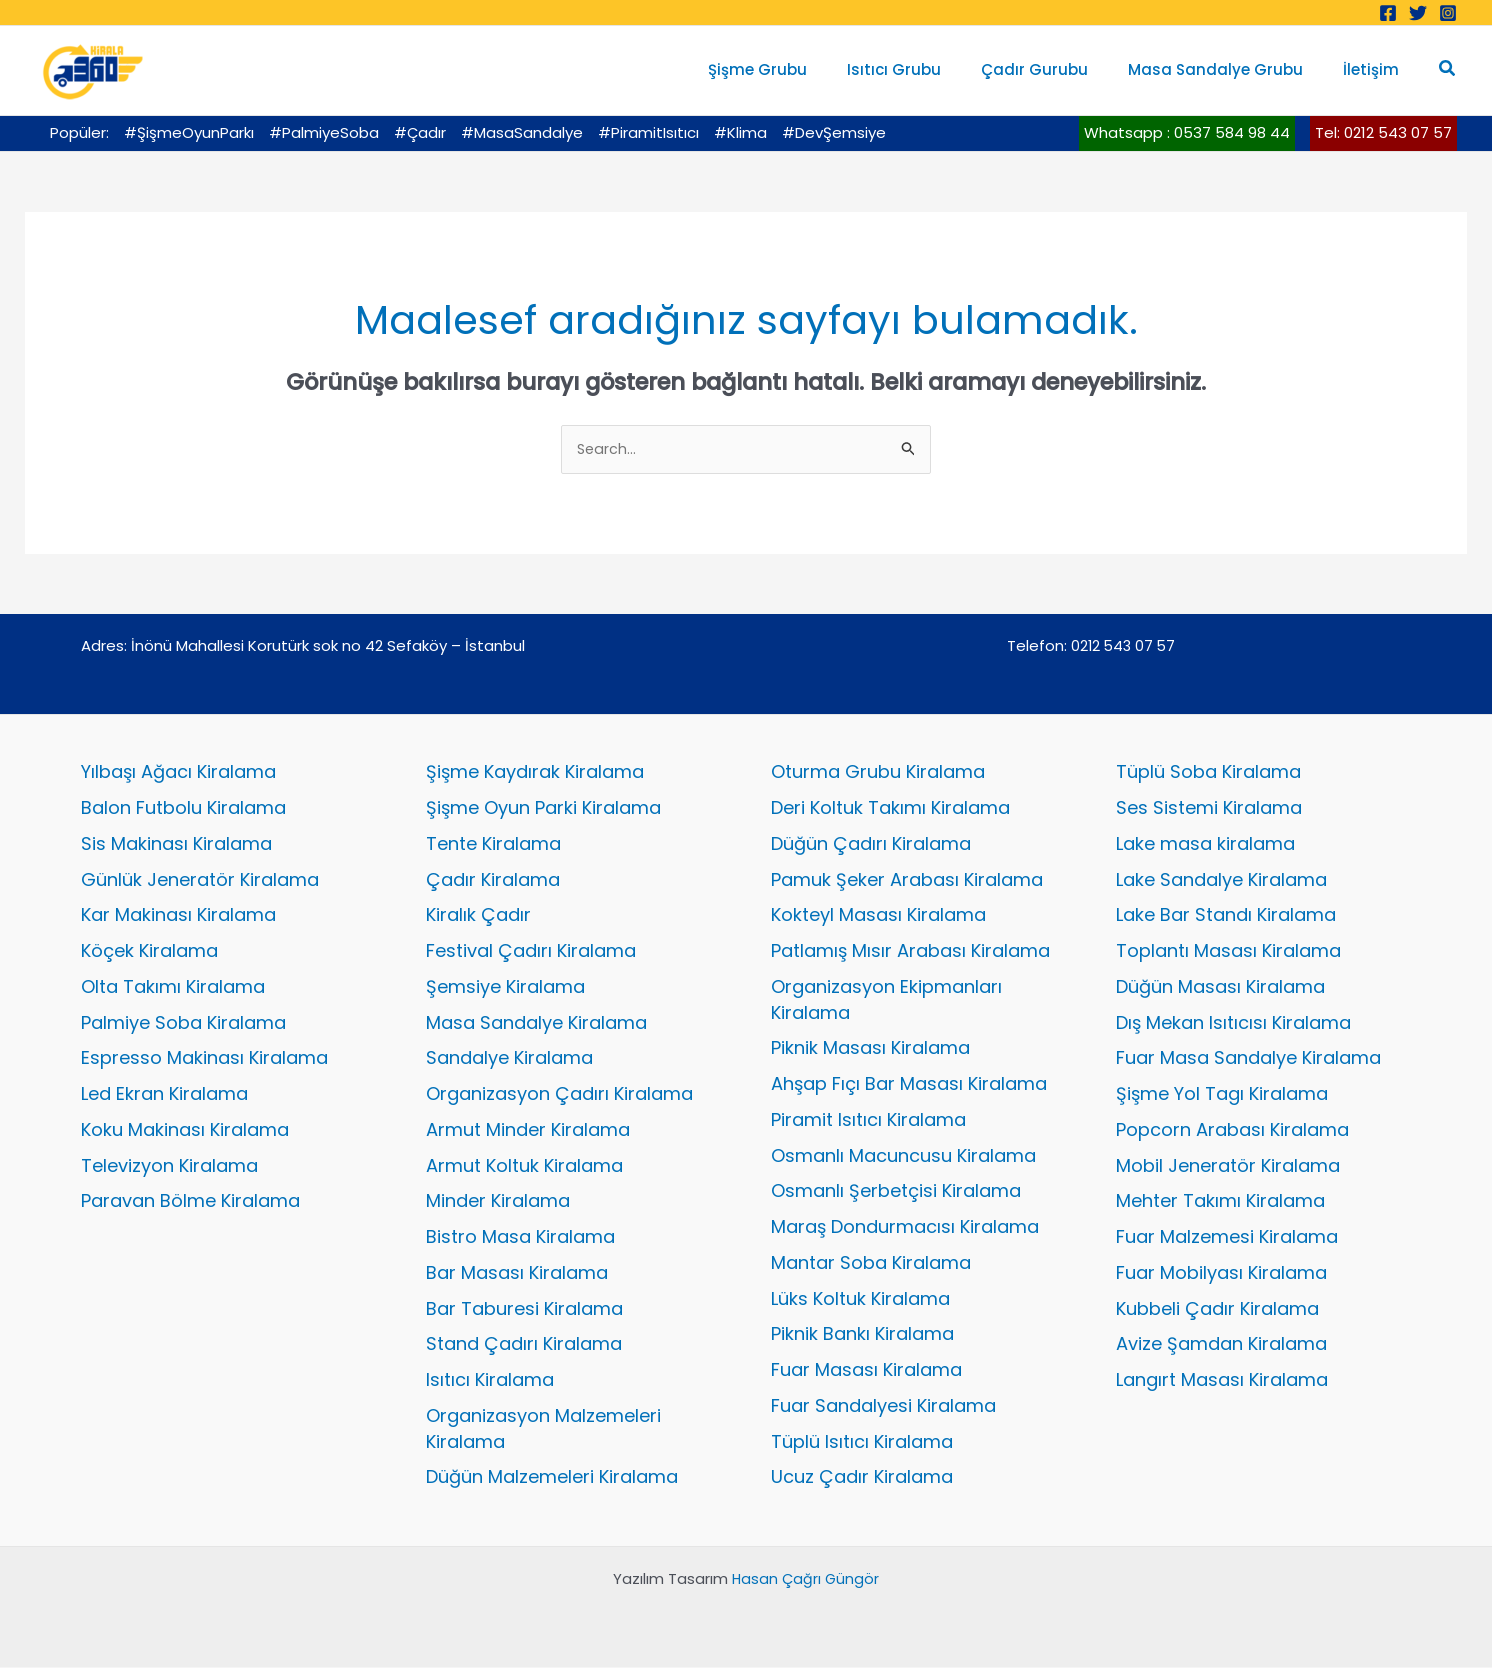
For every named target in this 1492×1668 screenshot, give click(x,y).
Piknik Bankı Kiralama (862, 1335)
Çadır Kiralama (493, 880)
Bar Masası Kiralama (517, 1273)
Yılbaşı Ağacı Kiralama (178, 773)
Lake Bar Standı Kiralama (1226, 916)
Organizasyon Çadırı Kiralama (559, 1094)
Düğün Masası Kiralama (1220, 987)
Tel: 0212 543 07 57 (1383, 132)
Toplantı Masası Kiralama (1228, 951)
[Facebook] (1388, 13)
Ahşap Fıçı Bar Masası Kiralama (909, 1084)
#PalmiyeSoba (324, 132)
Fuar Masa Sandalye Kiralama (1248, 1059)
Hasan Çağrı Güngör (805, 1579)
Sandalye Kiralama (509, 1059)
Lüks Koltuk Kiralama (860, 1299)
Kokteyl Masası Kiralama (878, 916)
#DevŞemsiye (834, 132)
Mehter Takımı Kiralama (1220, 1202)
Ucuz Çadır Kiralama (862, 1478)
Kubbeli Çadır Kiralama (1217, 1309)
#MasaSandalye (522, 132)
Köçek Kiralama (149, 951)
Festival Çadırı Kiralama (531, 951)
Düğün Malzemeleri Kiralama (552, 1478)
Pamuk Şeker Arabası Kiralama (907, 880)
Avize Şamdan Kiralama (1221, 1345)
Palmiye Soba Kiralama (183, 1023)
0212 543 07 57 (1123, 647)
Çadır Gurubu (1059, 69)
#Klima (740, 132)
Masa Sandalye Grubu (1230, 69)
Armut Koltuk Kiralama (524, 1166)
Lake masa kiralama (1205, 844)
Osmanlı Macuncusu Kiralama (903, 1156)
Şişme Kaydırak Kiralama (535, 773)
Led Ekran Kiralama (164, 1094)
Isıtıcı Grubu (929, 69)
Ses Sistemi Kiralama (1209, 808)
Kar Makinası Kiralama (178, 916)
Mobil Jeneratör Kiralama (1228, 1166)
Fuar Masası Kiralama (866, 1370)
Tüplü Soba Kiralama (1208, 773)
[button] (1448, 70)
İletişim (1376, 69)
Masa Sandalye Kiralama (536, 1023)
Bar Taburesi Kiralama (524, 1309)
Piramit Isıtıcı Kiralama (868, 1120)
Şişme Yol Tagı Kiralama (1222, 1094)
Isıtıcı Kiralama (490, 1380)
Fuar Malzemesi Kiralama (1227, 1237)
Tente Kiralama (493, 844)
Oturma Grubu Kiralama (878, 773)
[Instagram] (1448, 13)
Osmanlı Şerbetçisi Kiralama (896, 1192)
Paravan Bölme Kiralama (190, 1202)
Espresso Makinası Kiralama (204, 1059)
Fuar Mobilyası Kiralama (1221, 1273)
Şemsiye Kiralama (505, 987)
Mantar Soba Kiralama (871, 1263)
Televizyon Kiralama (169, 1166)
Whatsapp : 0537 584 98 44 (1187, 132)
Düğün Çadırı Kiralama (871, 844)
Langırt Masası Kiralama (1222, 1380)
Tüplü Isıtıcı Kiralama (862, 1442)
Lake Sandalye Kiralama (1221, 880)
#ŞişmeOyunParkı (189, 132)
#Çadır (420, 132)
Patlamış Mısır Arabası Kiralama (910, 951)
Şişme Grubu (802, 69)
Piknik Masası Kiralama (870, 1049)
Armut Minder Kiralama (528, 1130)
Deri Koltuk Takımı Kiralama (890, 808)
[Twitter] (1418, 13)
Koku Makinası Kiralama (185, 1130)
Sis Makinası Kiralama (176, 844)
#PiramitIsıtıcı (648, 132)
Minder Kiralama (498, 1202)
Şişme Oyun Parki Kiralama (543, 808)
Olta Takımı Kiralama (173, 987)
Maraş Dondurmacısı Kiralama (905, 1227)
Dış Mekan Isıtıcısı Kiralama (1233, 1023)
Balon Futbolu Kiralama (183, 808)
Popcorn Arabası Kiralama (1232, 1130)
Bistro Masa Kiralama (520, 1237)
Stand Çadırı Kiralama (524, 1345)
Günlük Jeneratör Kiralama (200, 880)
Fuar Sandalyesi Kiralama (883, 1406)
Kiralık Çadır (478, 916)
